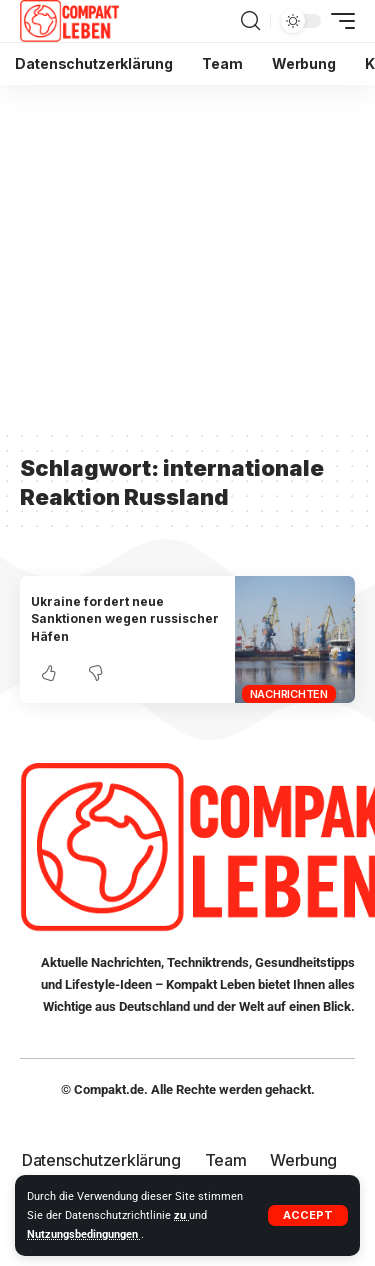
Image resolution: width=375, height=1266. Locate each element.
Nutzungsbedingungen (84, 1234)
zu (181, 1215)
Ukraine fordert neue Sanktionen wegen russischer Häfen (125, 619)
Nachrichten (289, 694)
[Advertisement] (187, 257)
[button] (308, 1215)
